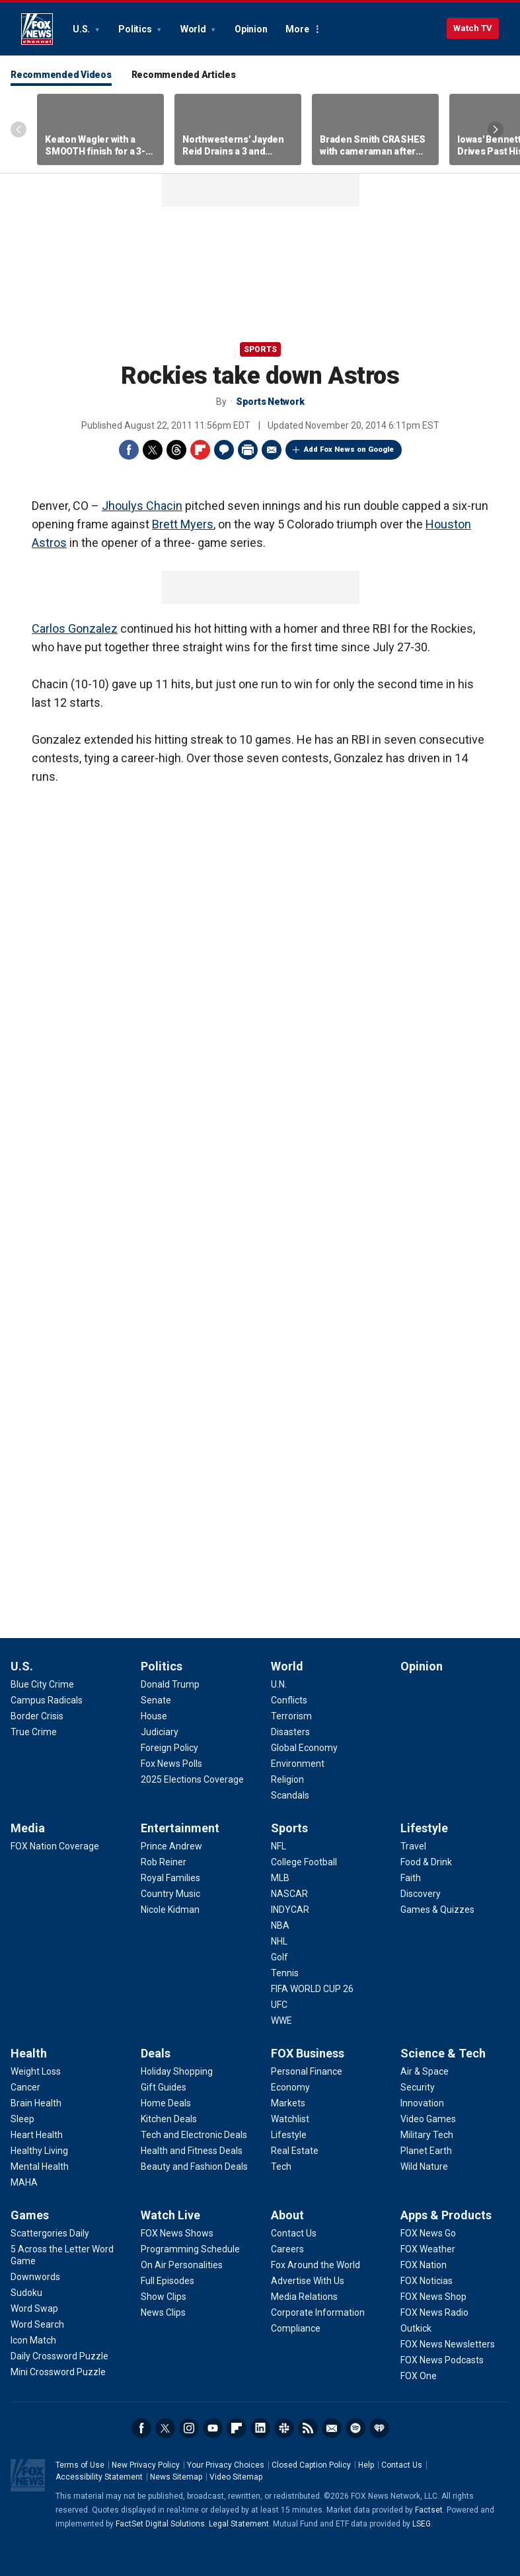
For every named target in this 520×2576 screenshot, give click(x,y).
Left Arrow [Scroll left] (18, 129)
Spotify (355, 2428)
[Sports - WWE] (281, 2020)
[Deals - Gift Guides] (163, 2087)
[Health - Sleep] (22, 2119)
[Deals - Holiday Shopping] (177, 2071)
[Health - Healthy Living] (39, 2150)
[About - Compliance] (295, 2328)
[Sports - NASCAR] (289, 1893)
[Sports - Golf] (279, 1957)
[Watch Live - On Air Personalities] (182, 2265)
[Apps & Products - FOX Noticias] (426, 2280)
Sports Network (270, 401)
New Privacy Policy (146, 2465)
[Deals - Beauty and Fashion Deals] (194, 2166)
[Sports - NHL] (279, 1941)
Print (248, 450)
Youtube (213, 2428)
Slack (284, 2428)
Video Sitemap (235, 2477)
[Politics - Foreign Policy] (169, 1747)
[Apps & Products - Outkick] (415, 2328)
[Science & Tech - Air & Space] (424, 2071)
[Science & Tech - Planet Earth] (426, 2150)
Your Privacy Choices (225, 2465)
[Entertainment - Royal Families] (170, 1878)
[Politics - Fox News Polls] (171, 1763)
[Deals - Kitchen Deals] (169, 2119)
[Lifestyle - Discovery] (420, 1893)
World (194, 29)
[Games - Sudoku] (26, 2292)
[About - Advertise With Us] (307, 2280)
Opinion (251, 29)
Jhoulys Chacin (142, 506)
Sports (260, 349)
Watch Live (170, 2215)
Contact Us (401, 2465)
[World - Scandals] (290, 1795)
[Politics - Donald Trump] (170, 1684)
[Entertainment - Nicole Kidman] (170, 1909)
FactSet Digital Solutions (160, 2523)
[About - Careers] (287, 2249)
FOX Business (307, 2053)
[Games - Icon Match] (33, 2340)
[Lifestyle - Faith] (410, 1878)
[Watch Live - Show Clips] (163, 2296)
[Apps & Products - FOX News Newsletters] (447, 2344)
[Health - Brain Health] (36, 2103)
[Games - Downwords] (35, 2277)
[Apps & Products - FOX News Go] (428, 2233)
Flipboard (200, 450)
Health (29, 2053)
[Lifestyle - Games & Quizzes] (437, 1909)
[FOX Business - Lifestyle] (289, 2134)
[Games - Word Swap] (34, 2308)
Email (271, 450)
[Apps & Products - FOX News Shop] (433, 2296)
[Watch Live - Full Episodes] (167, 2280)
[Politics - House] (154, 1716)
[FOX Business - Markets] (288, 2103)
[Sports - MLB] (280, 1878)
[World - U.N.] (279, 1684)
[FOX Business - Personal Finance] (306, 2071)
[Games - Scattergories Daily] (50, 2233)
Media (28, 1828)
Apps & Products (446, 2215)
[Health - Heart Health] (37, 2134)
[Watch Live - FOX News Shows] (177, 2233)
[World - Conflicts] (289, 1700)
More (297, 29)
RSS (308, 2428)
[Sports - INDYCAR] (290, 1909)
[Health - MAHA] (24, 2182)
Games (30, 2215)
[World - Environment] (297, 1763)
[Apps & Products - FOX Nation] (423, 2265)
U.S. (82, 29)
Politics (135, 29)
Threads (176, 450)
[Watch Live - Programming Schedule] (190, 2249)
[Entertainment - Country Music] (170, 1893)
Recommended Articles (183, 74)
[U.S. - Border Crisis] (37, 1716)
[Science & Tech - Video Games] (428, 2119)
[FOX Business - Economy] (290, 2087)
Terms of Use (80, 2465)
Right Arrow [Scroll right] (495, 129)
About (287, 2215)
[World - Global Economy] (304, 1747)
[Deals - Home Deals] (166, 2103)
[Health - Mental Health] (40, 2166)
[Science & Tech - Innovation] (422, 2103)
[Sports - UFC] (279, 2004)
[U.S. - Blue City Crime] (42, 1684)
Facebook (129, 450)
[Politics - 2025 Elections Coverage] (192, 1779)
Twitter (153, 450)
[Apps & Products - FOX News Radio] (434, 2312)
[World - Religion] (287, 1779)
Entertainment (180, 1828)
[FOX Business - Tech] (281, 2166)
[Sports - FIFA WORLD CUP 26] (312, 1989)
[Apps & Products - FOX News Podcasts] (442, 2360)
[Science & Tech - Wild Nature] (424, 2166)
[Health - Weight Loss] (36, 2071)
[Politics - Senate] (156, 1700)
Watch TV (472, 28)
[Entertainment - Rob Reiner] (163, 1862)
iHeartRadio (379, 2428)
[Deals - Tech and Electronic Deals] (194, 2134)
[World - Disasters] (290, 1732)
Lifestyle (424, 1828)
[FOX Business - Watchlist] (290, 2119)
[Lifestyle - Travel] (413, 1846)
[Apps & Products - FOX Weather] (427, 2249)
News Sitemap (176, 2477)
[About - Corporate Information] (318, 2312)
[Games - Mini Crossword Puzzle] (58, 2372)
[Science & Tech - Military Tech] (426, 2134)
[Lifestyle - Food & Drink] (426, 1862)
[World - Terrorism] (291, 1716)
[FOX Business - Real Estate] (294, 2150)
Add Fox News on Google (349, 449)
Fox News (37, 29)
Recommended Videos (61, 74)
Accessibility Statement (99, 2477)
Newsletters (332, 2428)
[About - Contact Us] (293, 2233)
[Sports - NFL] (278, 1846)
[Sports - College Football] (304, 1862)
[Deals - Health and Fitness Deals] (191, 2150)
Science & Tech (443, 2053)
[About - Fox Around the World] (315, 2265)
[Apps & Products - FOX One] (418, 2376)
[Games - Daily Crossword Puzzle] (59, 2356)
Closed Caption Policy (311, 2465)
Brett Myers (182, 524)
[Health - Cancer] (25, 2087)
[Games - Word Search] (37, 2324)
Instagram (189, 2428)
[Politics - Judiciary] (159, 1732)
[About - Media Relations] (304, 2296)
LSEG (421, 2523)
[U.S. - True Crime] (34, 1732)
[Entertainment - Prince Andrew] (171, 1846)
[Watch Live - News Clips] (163, 2312)
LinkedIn (260, 2428)
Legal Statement (239, 2523)
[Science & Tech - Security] (417, 2087)
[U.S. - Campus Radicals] (47, 1700)
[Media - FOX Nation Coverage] (55, 1846)
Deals (155, 2053)
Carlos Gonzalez (75, 628)
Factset (429, 2510)
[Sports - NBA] (280, 1925)
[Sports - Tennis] (285, 1973)
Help (366, 2465)
